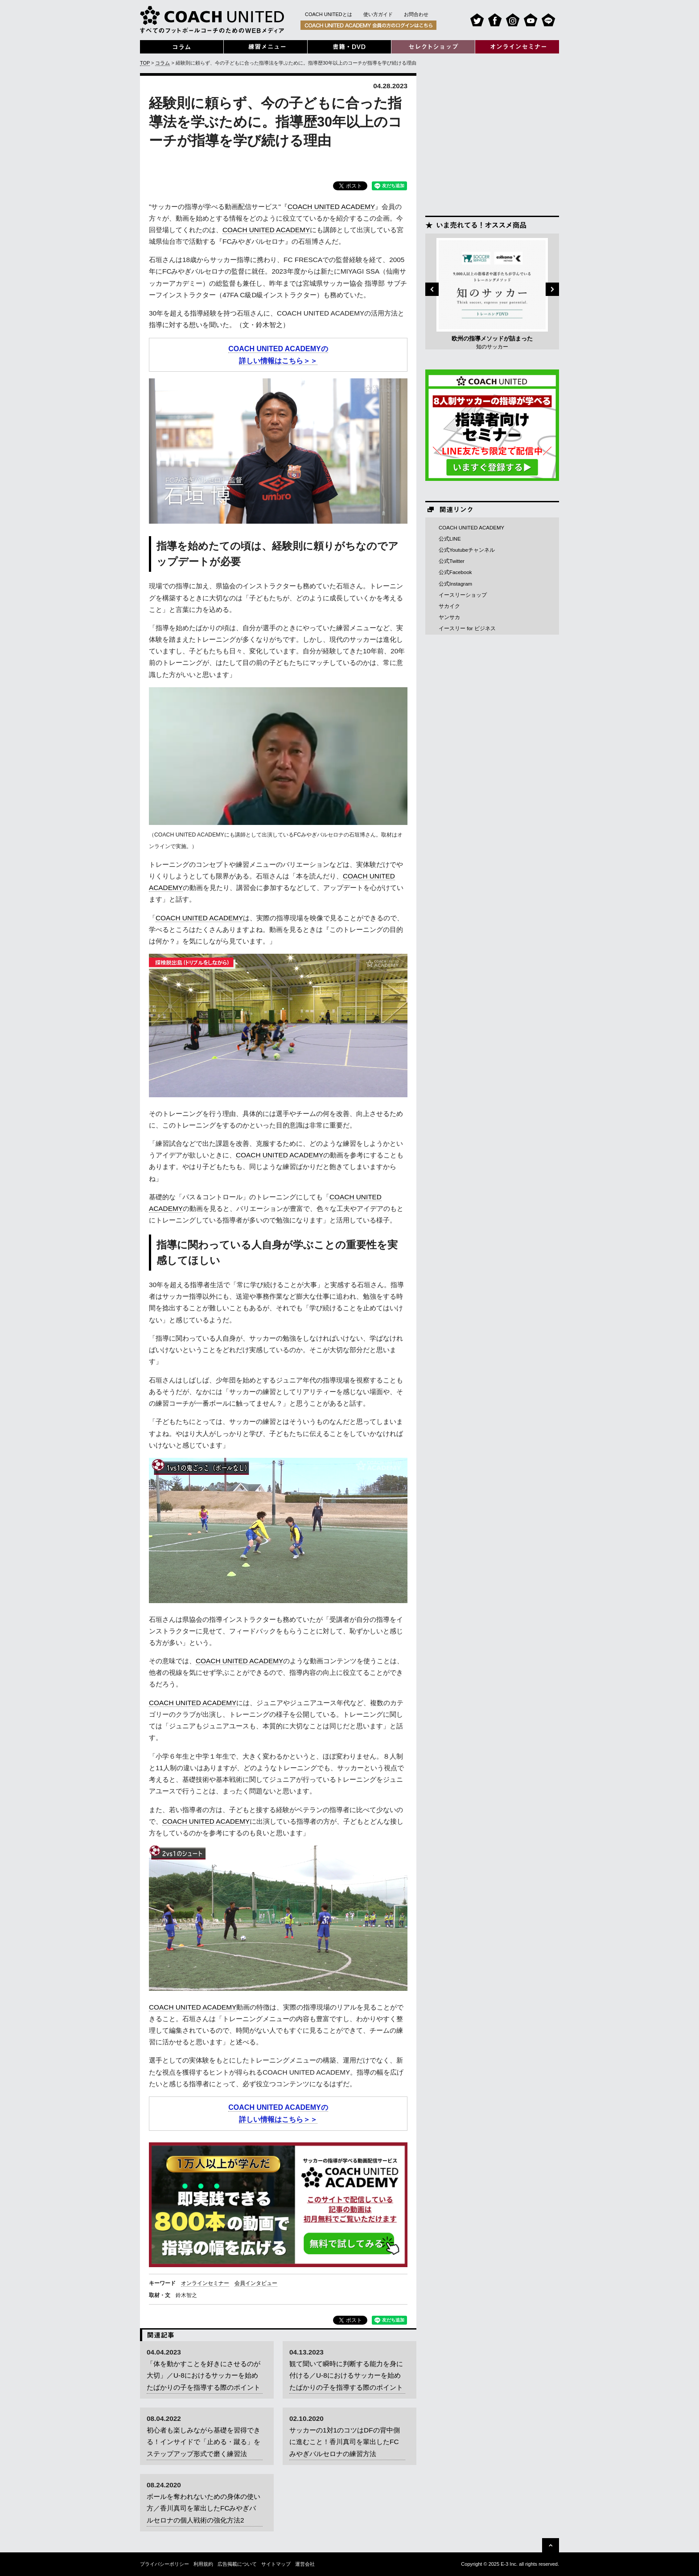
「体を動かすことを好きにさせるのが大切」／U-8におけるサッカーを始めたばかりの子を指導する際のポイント (203, 2375)
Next (552, 289)
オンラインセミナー (205, 2283)
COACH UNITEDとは (328, 14)
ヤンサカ (449, 617)
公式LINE (450, 538)
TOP (145, 63)
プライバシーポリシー (164, 2564)
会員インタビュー (255, 2283)
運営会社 (305, 2564)
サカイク (449, 606)
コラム (162, 63)
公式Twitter (452, 561)
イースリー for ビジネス (467, 628)
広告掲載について (237, 2564)
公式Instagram (455, 584)
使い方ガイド (378, 14)
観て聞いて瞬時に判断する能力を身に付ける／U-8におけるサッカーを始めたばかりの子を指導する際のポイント (346, 2375)
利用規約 (203, 2564)
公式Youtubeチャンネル (467, 550)
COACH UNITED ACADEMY (331, 206)
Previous (432, 289)
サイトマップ (276, 2564)
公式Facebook (455, 572)
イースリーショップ (463, 595)
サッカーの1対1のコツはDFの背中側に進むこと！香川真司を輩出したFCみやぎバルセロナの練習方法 (344, 2441)
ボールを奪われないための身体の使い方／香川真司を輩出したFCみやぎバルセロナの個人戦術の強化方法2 (203, 2508)
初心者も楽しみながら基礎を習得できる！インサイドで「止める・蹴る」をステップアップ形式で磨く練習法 (203, 2441)
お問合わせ (416, 14)
